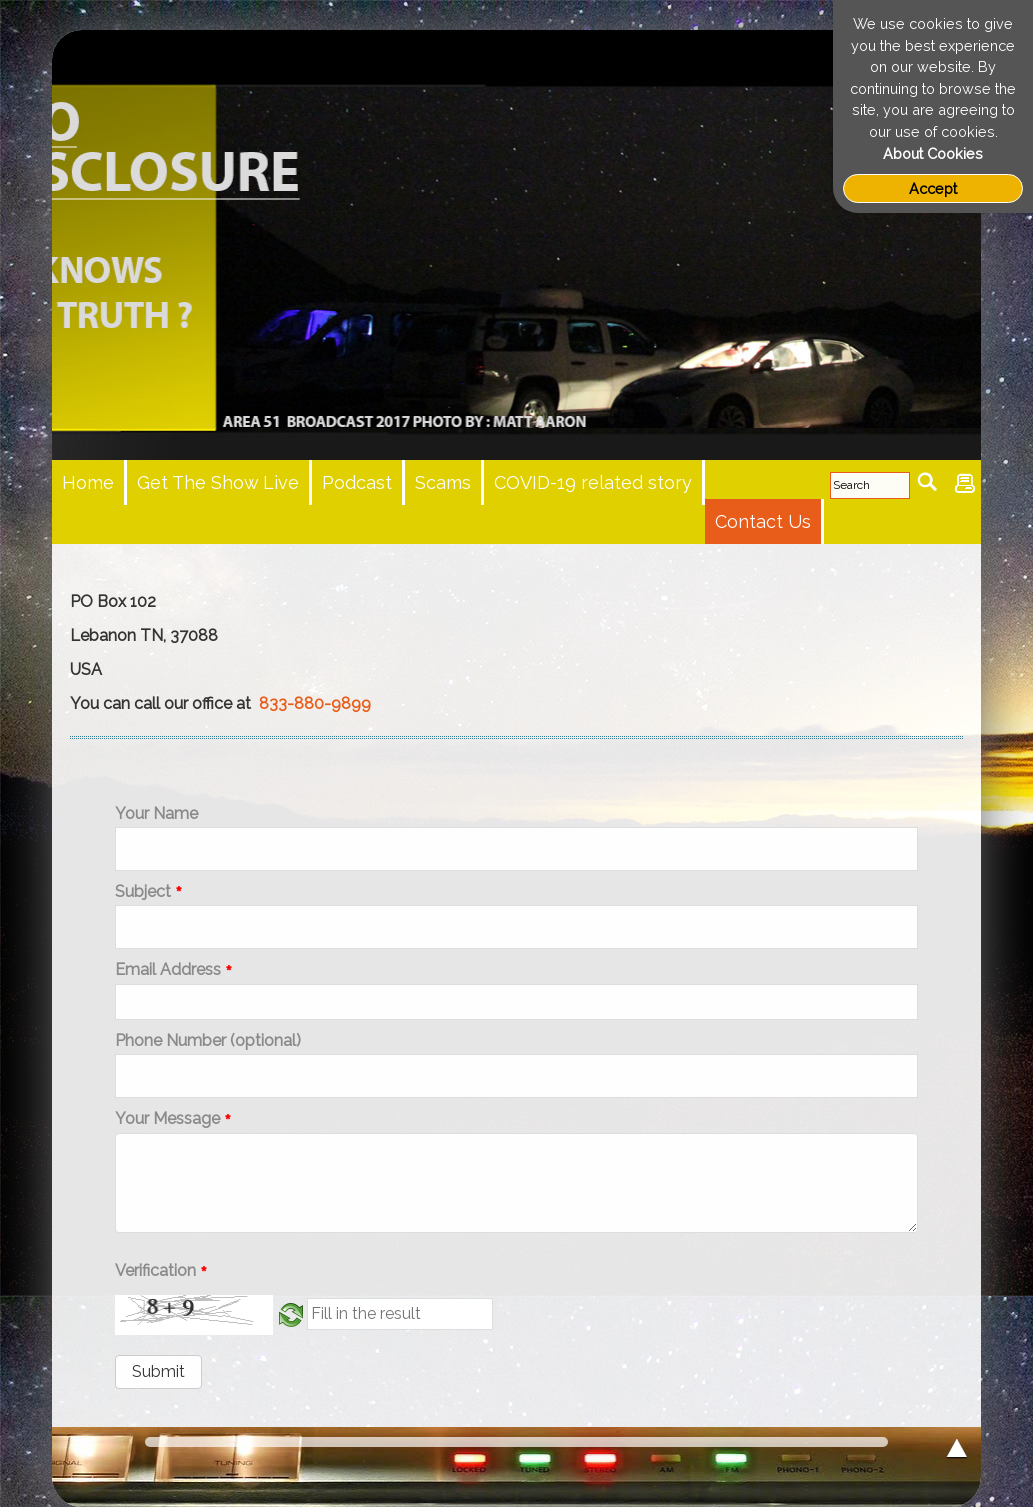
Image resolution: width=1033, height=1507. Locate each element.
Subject (148, 892)
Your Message (173, 1119)
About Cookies (933, 153)
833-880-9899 (315, 703)
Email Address (173, 970)
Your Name (156, 814)
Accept (933, 188)
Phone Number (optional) (208, 1041)
